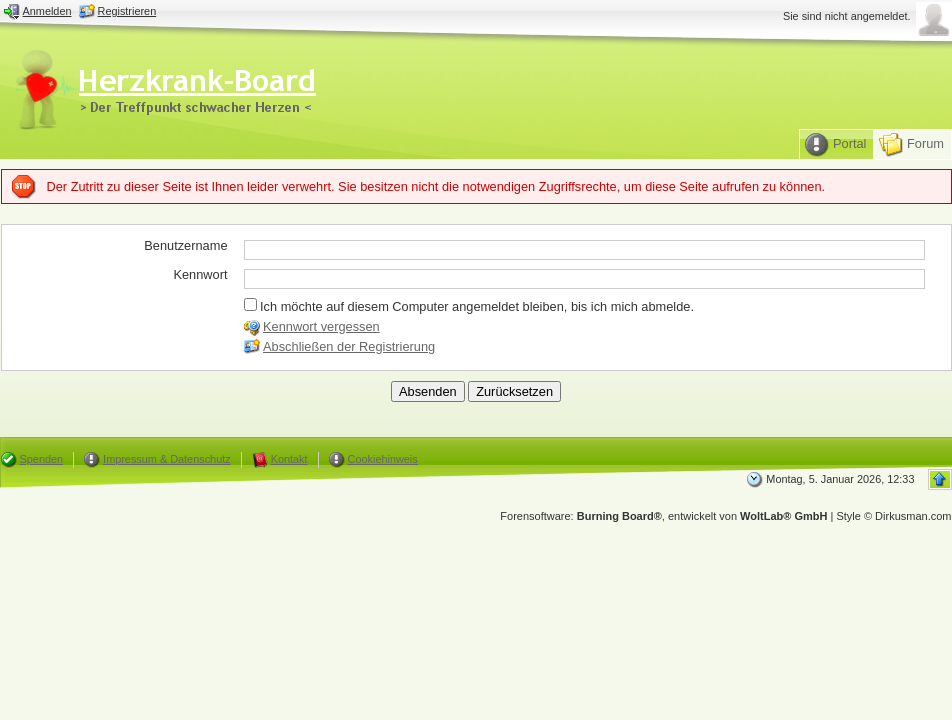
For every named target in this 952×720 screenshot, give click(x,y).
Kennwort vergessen (321, 326)
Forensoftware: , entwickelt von (663, 516)
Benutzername (185, 245)
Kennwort (200, 274)
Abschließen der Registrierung (349, 346)
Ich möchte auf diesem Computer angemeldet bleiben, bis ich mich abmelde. (469, 306)
